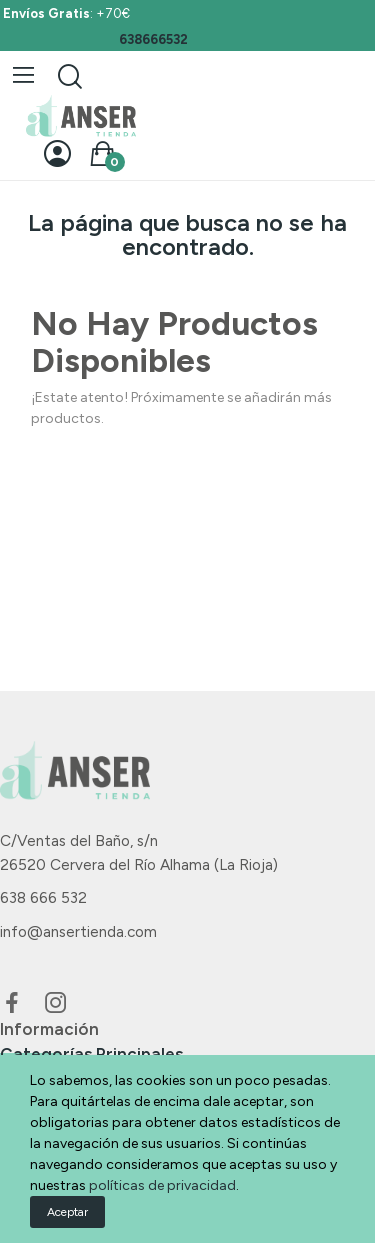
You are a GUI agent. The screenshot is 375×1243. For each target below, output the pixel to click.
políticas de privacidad (162, 1185)
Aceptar (67, 1212)
